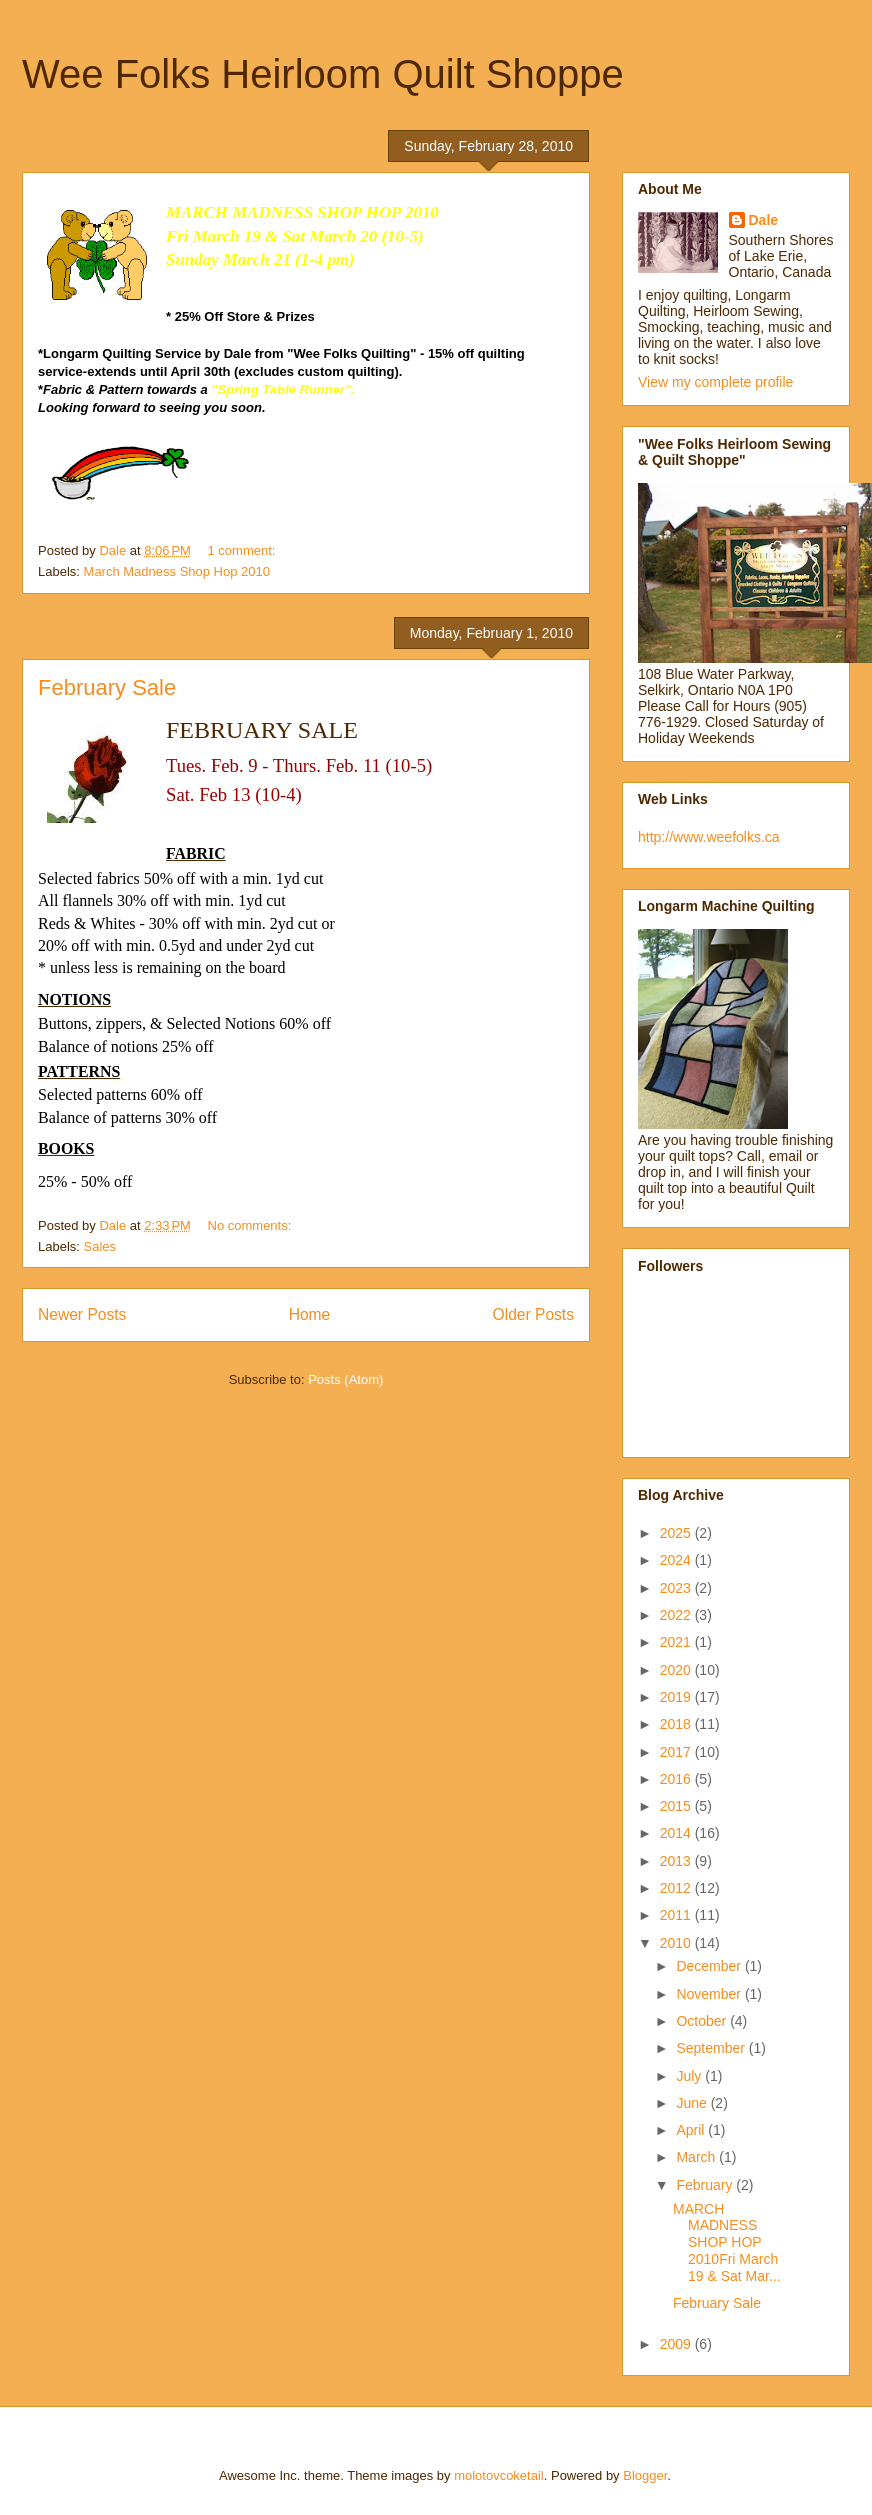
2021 (677, 1642)
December (710, 1966)
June (693, 2103)
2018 (677, 1724)
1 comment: (244, 550)
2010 (677, 1943)
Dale (764, 220)
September (712, 2048)
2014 (677, 1833)
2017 (677, 1752)
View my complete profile (715, 382)
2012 (677, 1888)
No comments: (251, 1225)
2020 (677, 1670)
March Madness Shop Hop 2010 (177, 571)
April (692, 2130)
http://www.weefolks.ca (709, 837)
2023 (677, 1588)
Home (310, 1314)
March (697, 2157)
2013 (677, 1861)
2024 (677, 1560)
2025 (677, 1533)
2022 (677, 1615)
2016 (677, 1779)
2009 (677, 2344)
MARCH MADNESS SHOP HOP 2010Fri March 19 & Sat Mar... (727, 2242)
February (706, 2185)
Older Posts (533, 1314)
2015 (677, 1806)
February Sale (107, 687)
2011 (677, 1915)
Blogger (645, 2475)
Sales (100, 1246)
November (710, 1994)
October (703, 2021)
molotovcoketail (499, 2475)
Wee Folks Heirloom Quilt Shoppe (323, 74)
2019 (677, 1697)
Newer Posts (82, 1314)
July (690, 2076)
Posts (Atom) (345, 1379)
